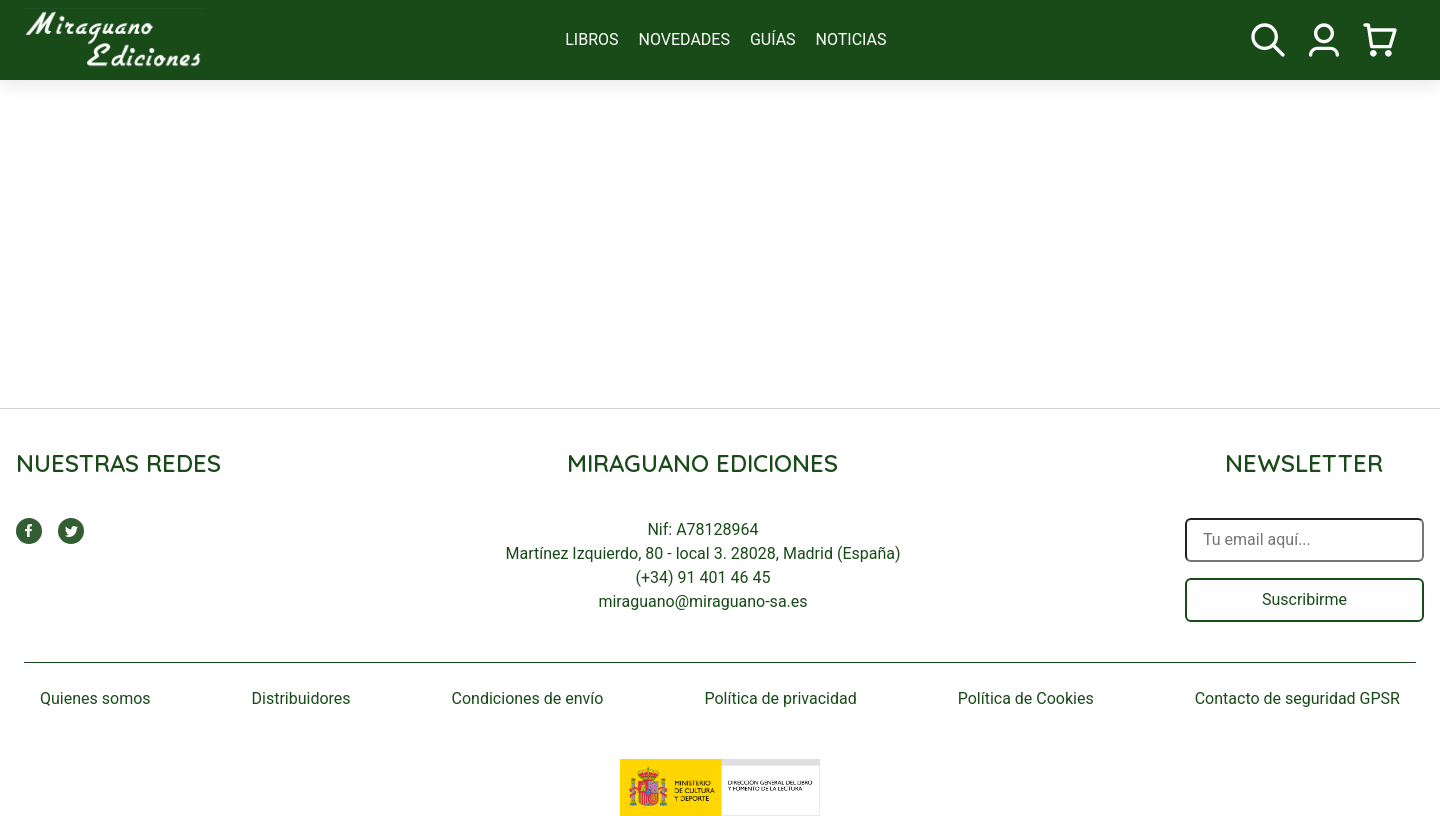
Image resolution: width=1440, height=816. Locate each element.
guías (773, 39)
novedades (684, 39)
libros (591, 39)
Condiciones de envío (528, 698)
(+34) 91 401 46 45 (703, 577)
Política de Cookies (1026, 698)
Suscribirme (1304, 599)
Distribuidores (301, 698)
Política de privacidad (780, 698)
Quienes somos (95, 698)
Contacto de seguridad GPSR (1297, 698)
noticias (851, 39)
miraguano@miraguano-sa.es (702, 601)
